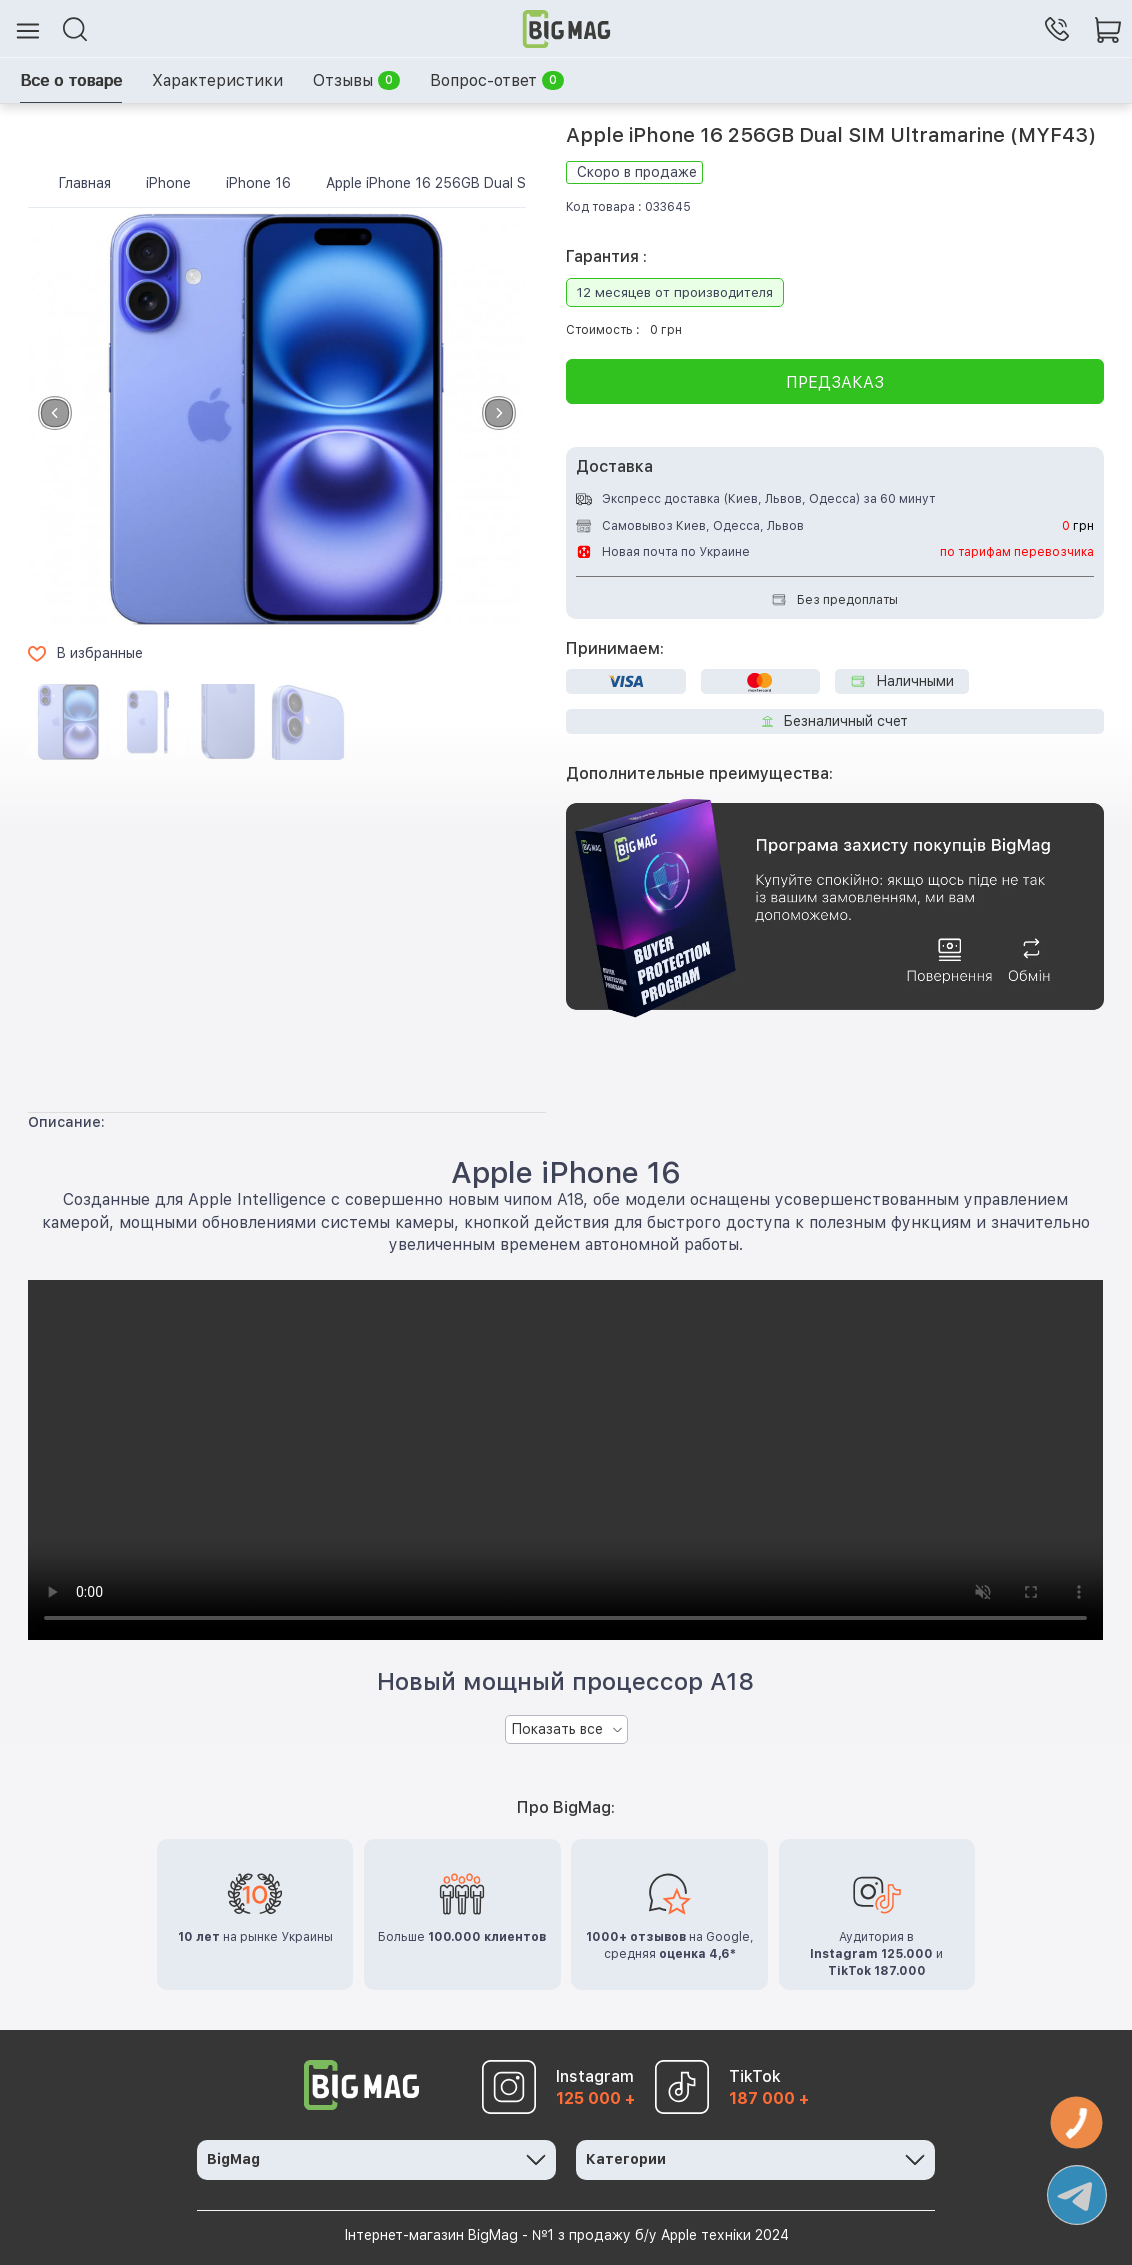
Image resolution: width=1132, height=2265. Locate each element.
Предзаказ (835, 382)
